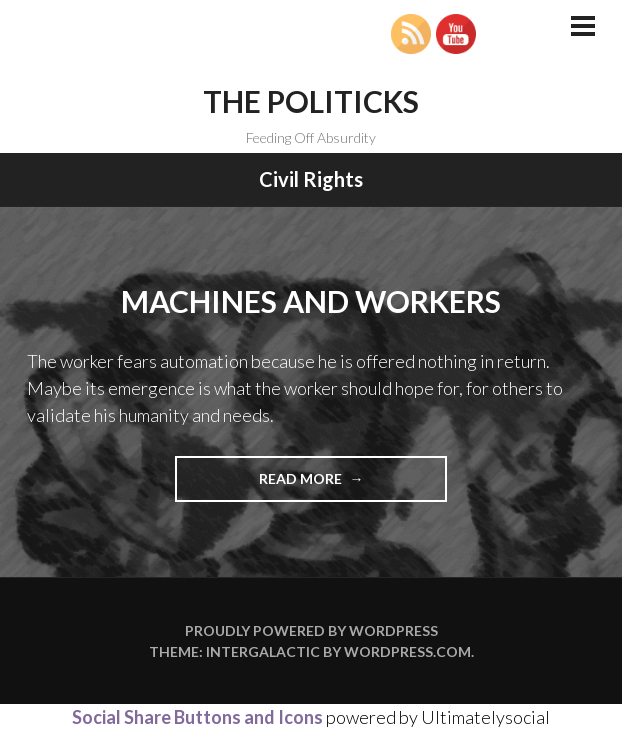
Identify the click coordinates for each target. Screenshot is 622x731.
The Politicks (311, 101)
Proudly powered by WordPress (311, 630)
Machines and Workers (311, 301)
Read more (342, 484)
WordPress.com (407, 651)
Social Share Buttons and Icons (197, 717)
